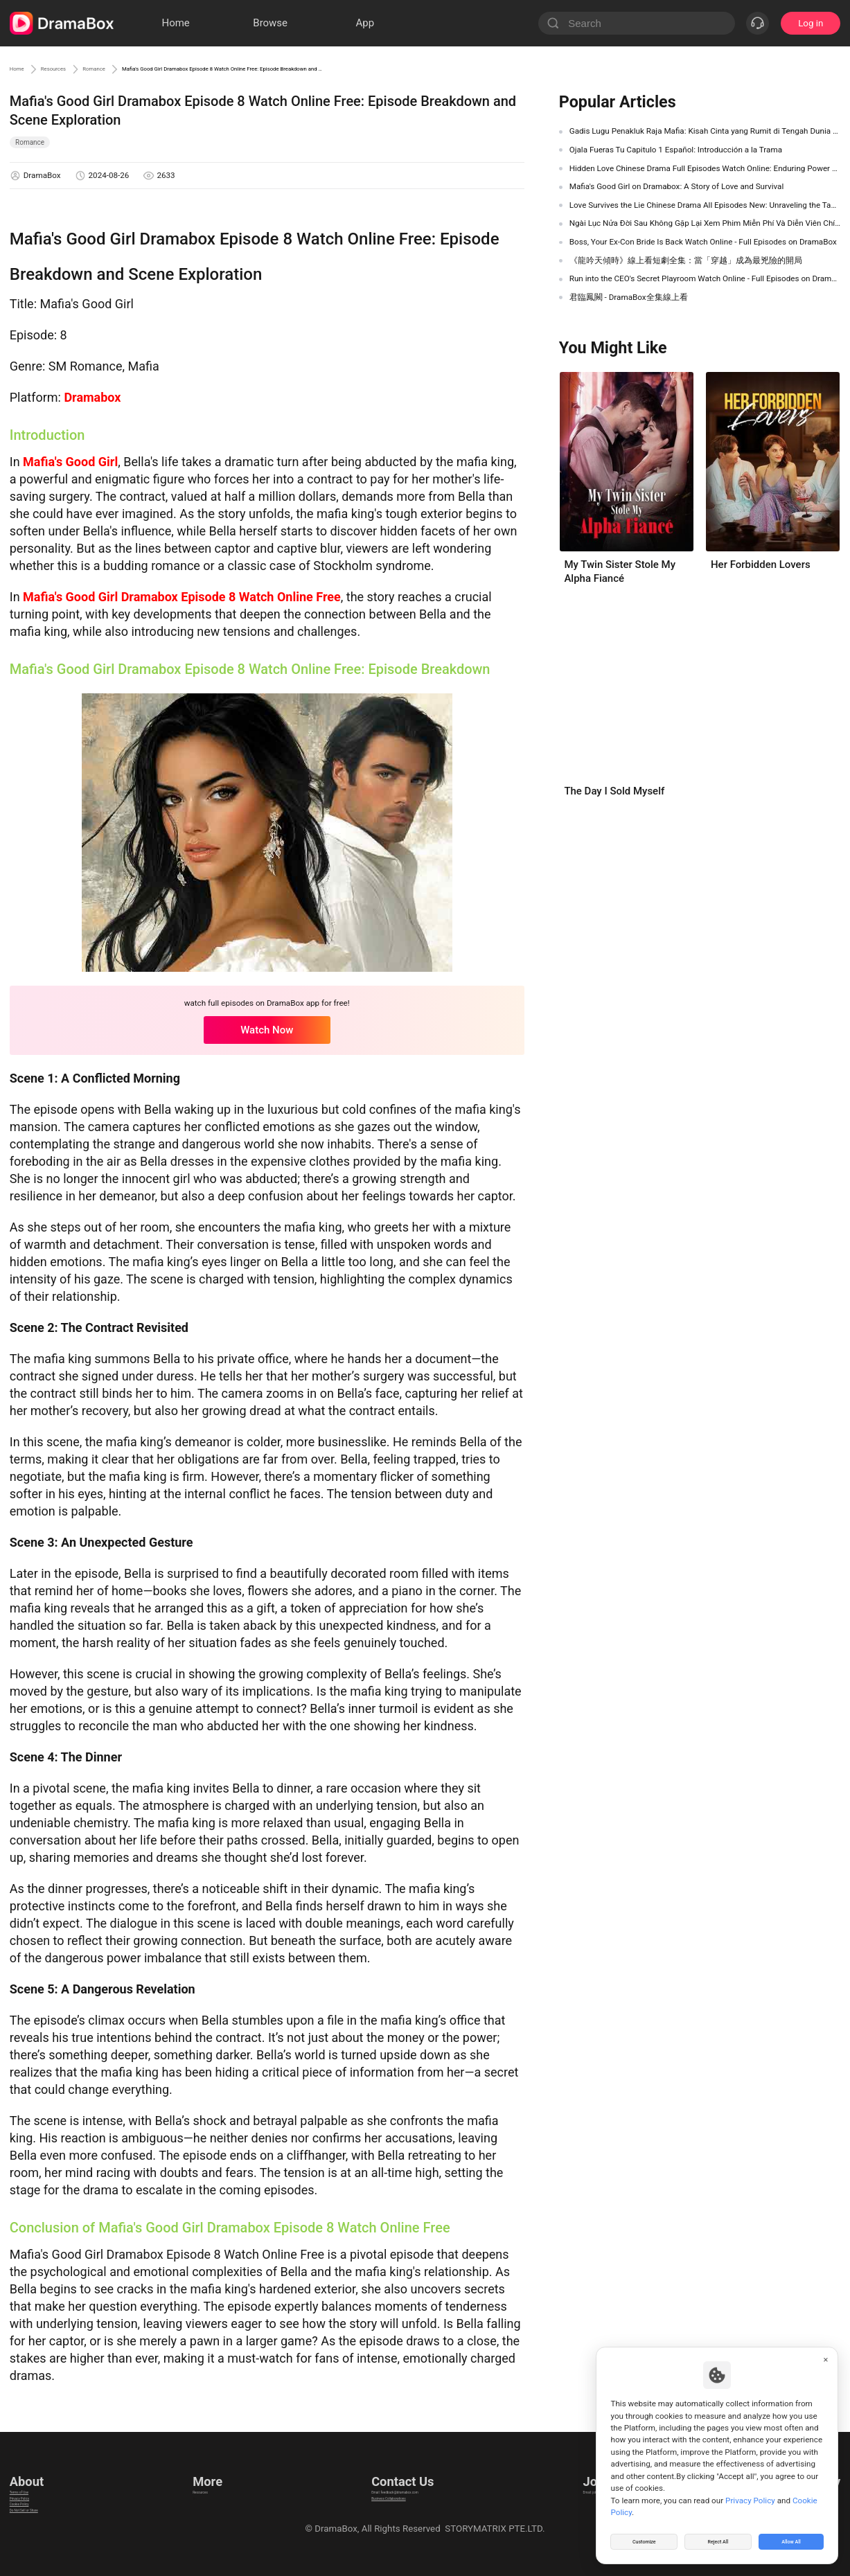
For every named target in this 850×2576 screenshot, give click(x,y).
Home (23, 68)
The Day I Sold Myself (614, 791)
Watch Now (266, 1030)
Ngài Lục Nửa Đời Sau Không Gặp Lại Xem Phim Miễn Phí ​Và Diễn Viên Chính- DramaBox (705, 223)
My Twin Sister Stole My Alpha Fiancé (619, 571)
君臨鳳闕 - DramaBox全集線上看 (628, 297)
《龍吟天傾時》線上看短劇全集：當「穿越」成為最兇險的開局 (685, 260)
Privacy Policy (38, 2495)
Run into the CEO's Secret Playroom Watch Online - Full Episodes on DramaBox (705, 278)
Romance (145, 68)
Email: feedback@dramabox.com (399, 2478)
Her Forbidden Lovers (761, 564)
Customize (644, 2537)
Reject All (718, 2537)
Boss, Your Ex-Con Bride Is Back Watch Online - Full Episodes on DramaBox (703, 242)
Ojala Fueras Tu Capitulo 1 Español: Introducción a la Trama (675, 149)
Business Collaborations (381, 2495)
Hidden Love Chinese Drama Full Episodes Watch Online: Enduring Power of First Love (705, 168)
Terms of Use (37, 2478)
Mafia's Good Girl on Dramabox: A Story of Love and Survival (676, 186)
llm (197, 2495)
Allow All (792, 2537)
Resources (80, 68)
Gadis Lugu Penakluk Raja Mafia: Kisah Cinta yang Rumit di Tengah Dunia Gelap (705, 131)
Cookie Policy (37, 2512)
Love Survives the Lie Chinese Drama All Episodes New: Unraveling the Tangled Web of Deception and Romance (705, 205)
